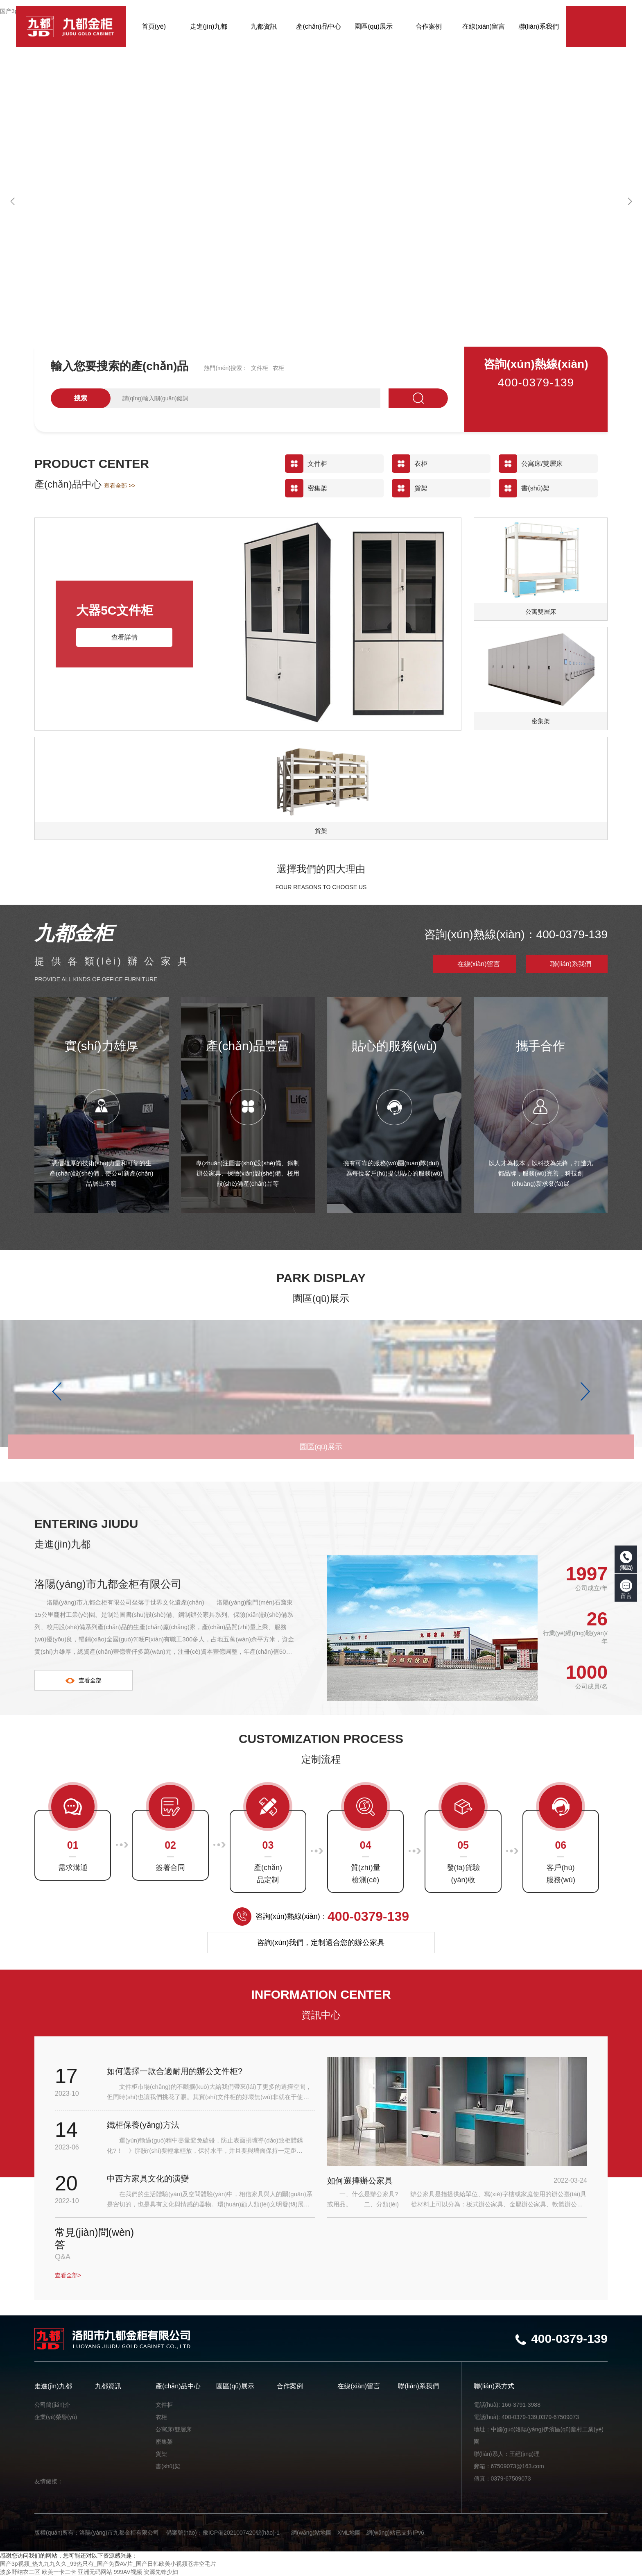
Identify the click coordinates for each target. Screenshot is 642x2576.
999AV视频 (128, 2572)
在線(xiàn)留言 (478, 963)
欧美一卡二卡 (59, 2572)
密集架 (164, 2441)
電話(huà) (626, 1561)
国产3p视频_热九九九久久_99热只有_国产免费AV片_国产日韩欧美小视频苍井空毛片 (108, 2563)
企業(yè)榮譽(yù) (55, 2417)
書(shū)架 (168, 2466)
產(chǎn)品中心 (178, 2386)
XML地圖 (349, 2532)
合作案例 (290, 2386)
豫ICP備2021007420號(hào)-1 (241, 2532)
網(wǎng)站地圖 (311, 2532)
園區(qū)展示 (235, 2386)
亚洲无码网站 (95, 2572)
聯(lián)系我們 (570, 963)
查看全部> (68, 2275)
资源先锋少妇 (161, 2572)
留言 (626, 1589)
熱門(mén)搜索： (226, 368)
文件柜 (259, 368)
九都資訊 (108, 2386)
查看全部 (84, 1680)
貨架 (161, 2454)
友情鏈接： (48, 2481)
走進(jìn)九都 (53, 2386)
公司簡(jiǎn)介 (52, 2404)
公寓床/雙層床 (174, 2429)
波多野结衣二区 (20, 2572)
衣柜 (278, 368)
